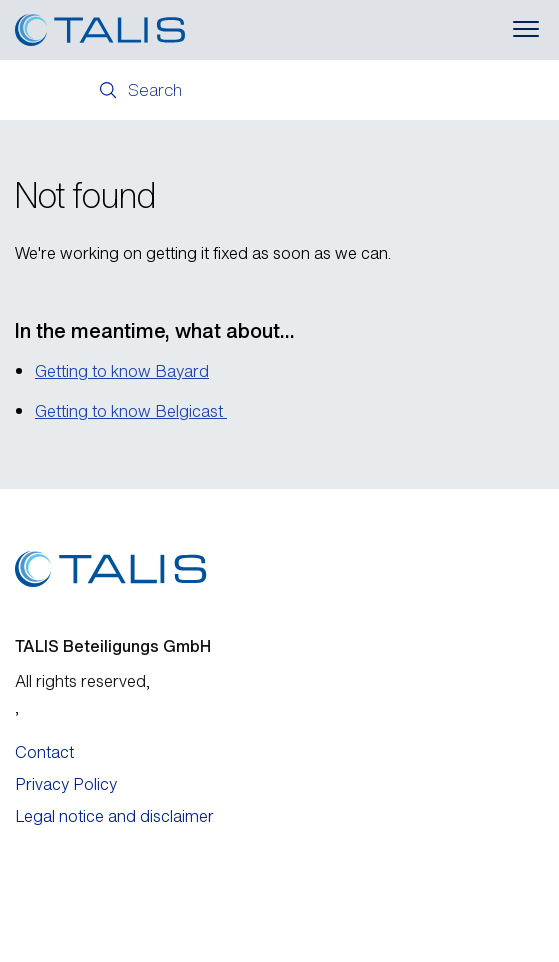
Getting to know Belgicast (131, 411)
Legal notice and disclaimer (114, 816)
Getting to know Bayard (122, 371)
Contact (44, 752)
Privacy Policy (66, 784)
